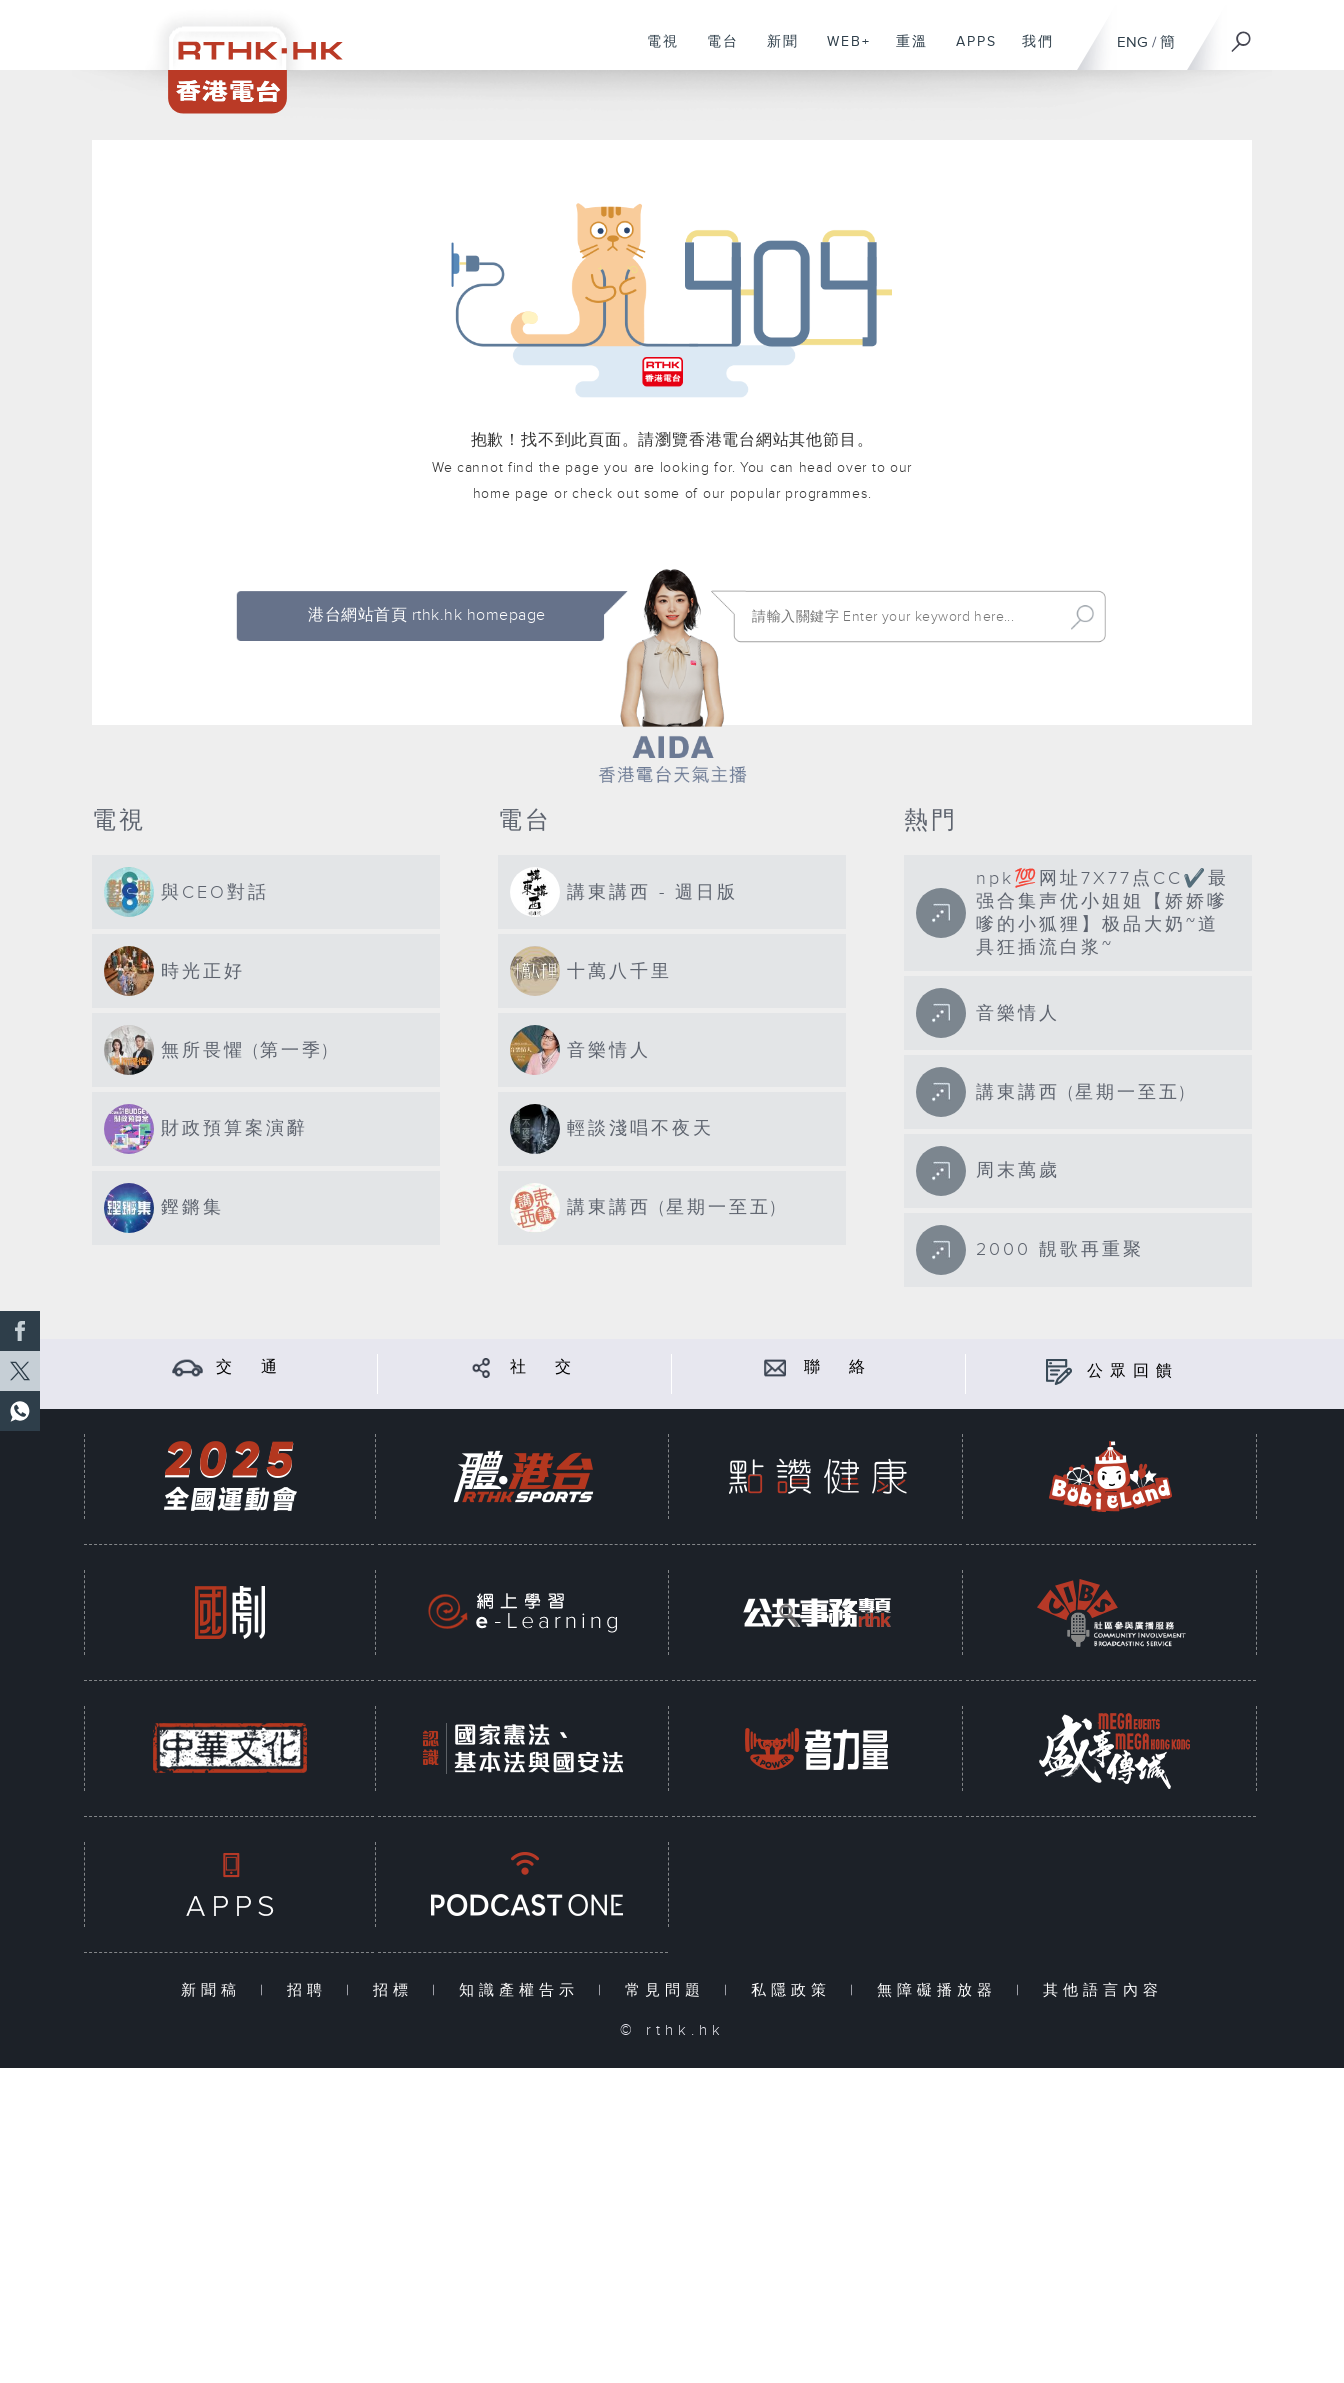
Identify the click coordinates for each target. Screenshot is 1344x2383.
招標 (397, 1990)
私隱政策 (795, 1990)
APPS (969, 52)
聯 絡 (838, 1367)
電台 (715, 52)
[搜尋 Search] (902, 617)
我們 (1030, 52)
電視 (655, 52)
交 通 (250, 1367)
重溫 (904, 52)
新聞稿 (215, 1990)
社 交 (544, 1367)
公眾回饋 (1133, 1371)
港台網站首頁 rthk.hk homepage (426, 615)
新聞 (775, 52)
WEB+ (841, 52)
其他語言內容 (1103, 1990)
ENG (1132, 42)
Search (1082, 617)
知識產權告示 (523, 1990)
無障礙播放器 (941, 1990)
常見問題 (669, 1990)
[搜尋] (1242, 35)
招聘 (311, 1990)
